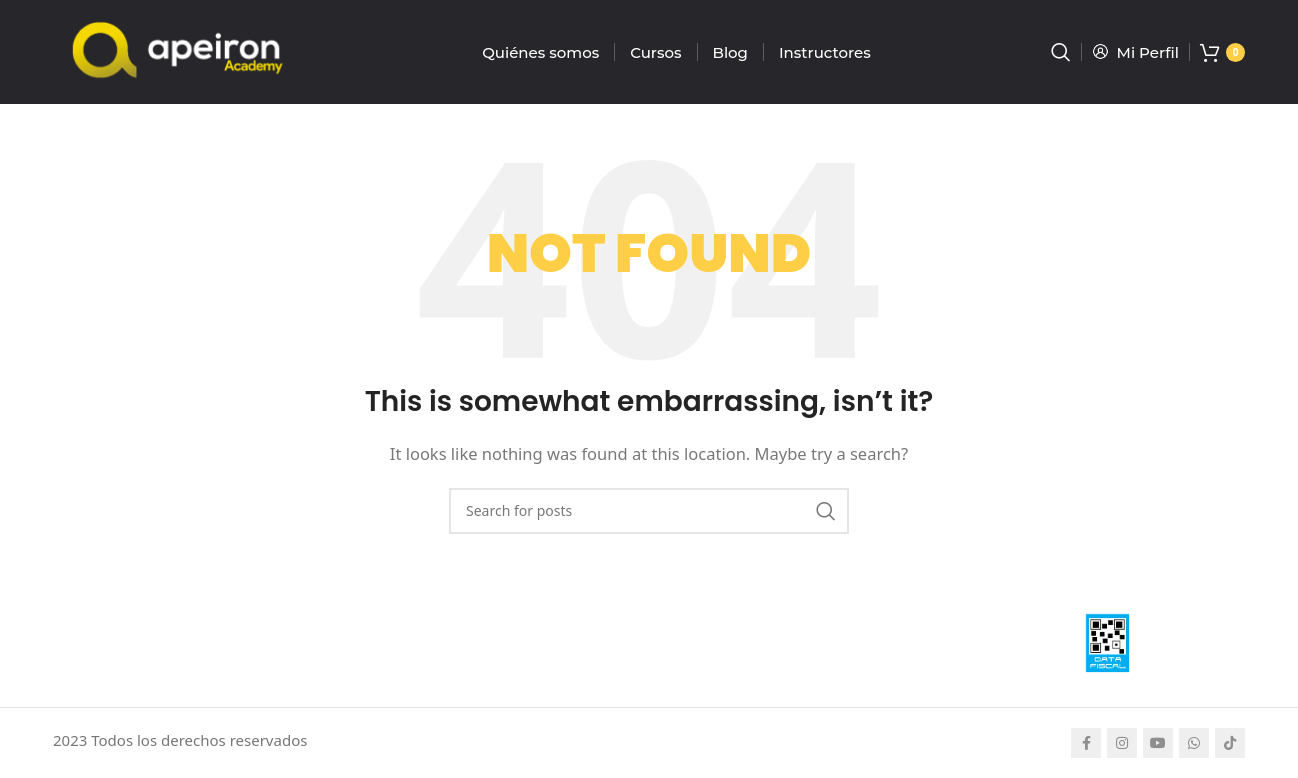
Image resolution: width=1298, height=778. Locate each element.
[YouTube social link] (1158, 743)
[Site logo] (177, 50)
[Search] (1061, 52)
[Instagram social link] (1122, 743)
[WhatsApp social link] (1194, 743)
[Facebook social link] (1086, 743)
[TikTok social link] (1230, 743)
